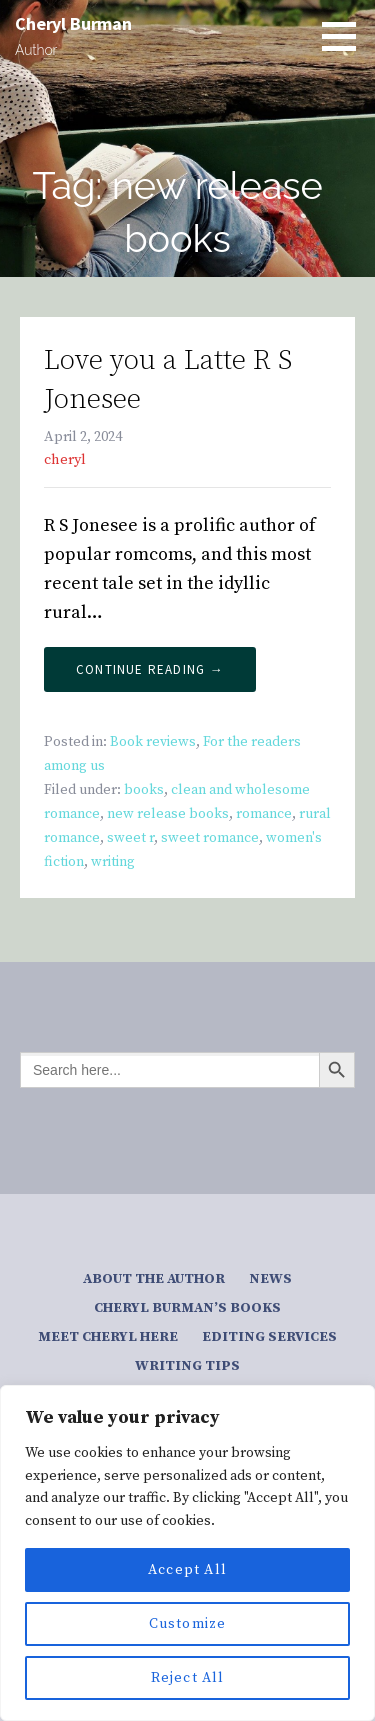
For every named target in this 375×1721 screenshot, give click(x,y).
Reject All (188, 1678)
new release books (168, 814)
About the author (154, 1279)
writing (113, 862)
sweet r (130, 838)
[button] (346, 36)
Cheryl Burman (73, 23)
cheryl (65, 460)
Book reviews (153, 742)
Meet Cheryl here (108, 1337)
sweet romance (210, 838)
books (144, 790)
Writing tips (187, 1366)
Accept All (187, 1570)
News (270, 1279)
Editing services (269, 1337)
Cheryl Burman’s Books (187, 1308)
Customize (188, 1624)
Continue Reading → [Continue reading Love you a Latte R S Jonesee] (150, 669)
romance (264, 814)
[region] (187, 1553)
